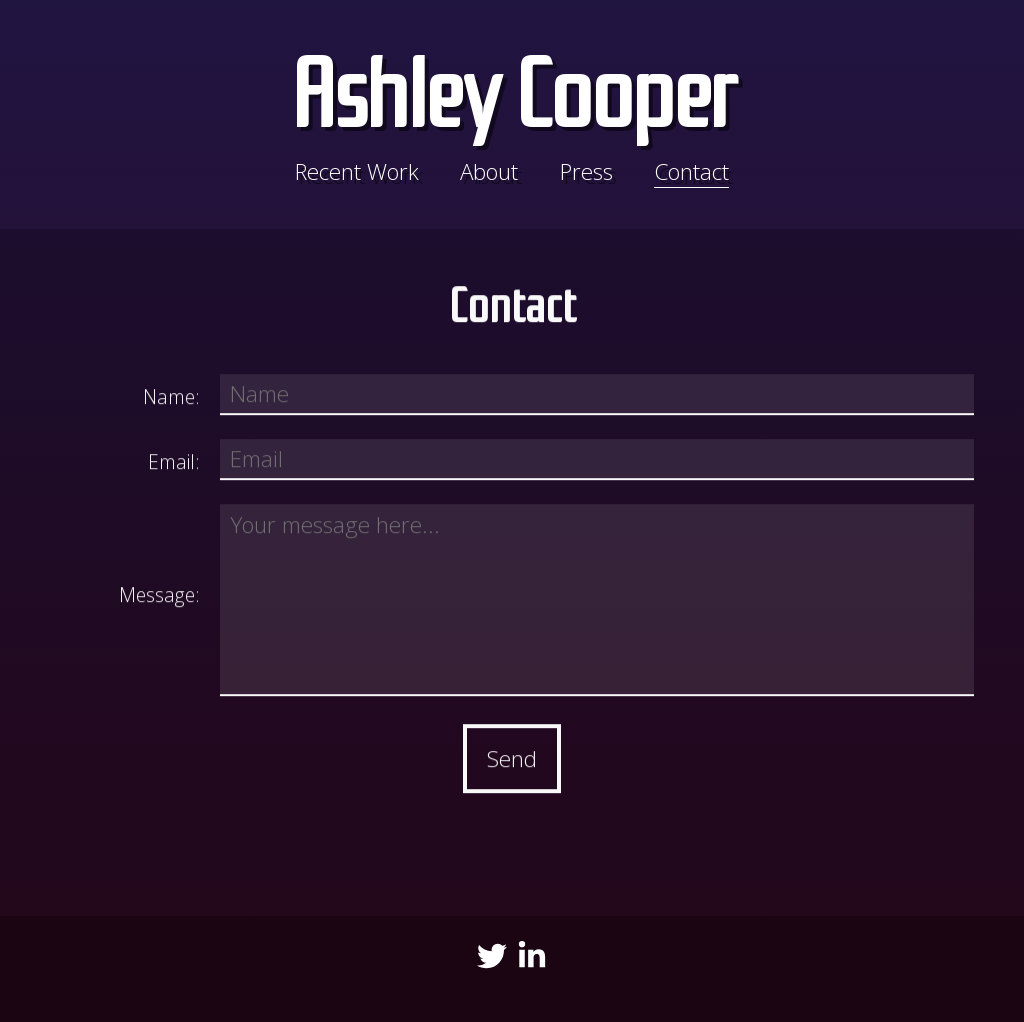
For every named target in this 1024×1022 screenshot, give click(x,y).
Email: (174, 464)
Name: (171, 399)
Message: (159, 597)
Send (512, 761)
